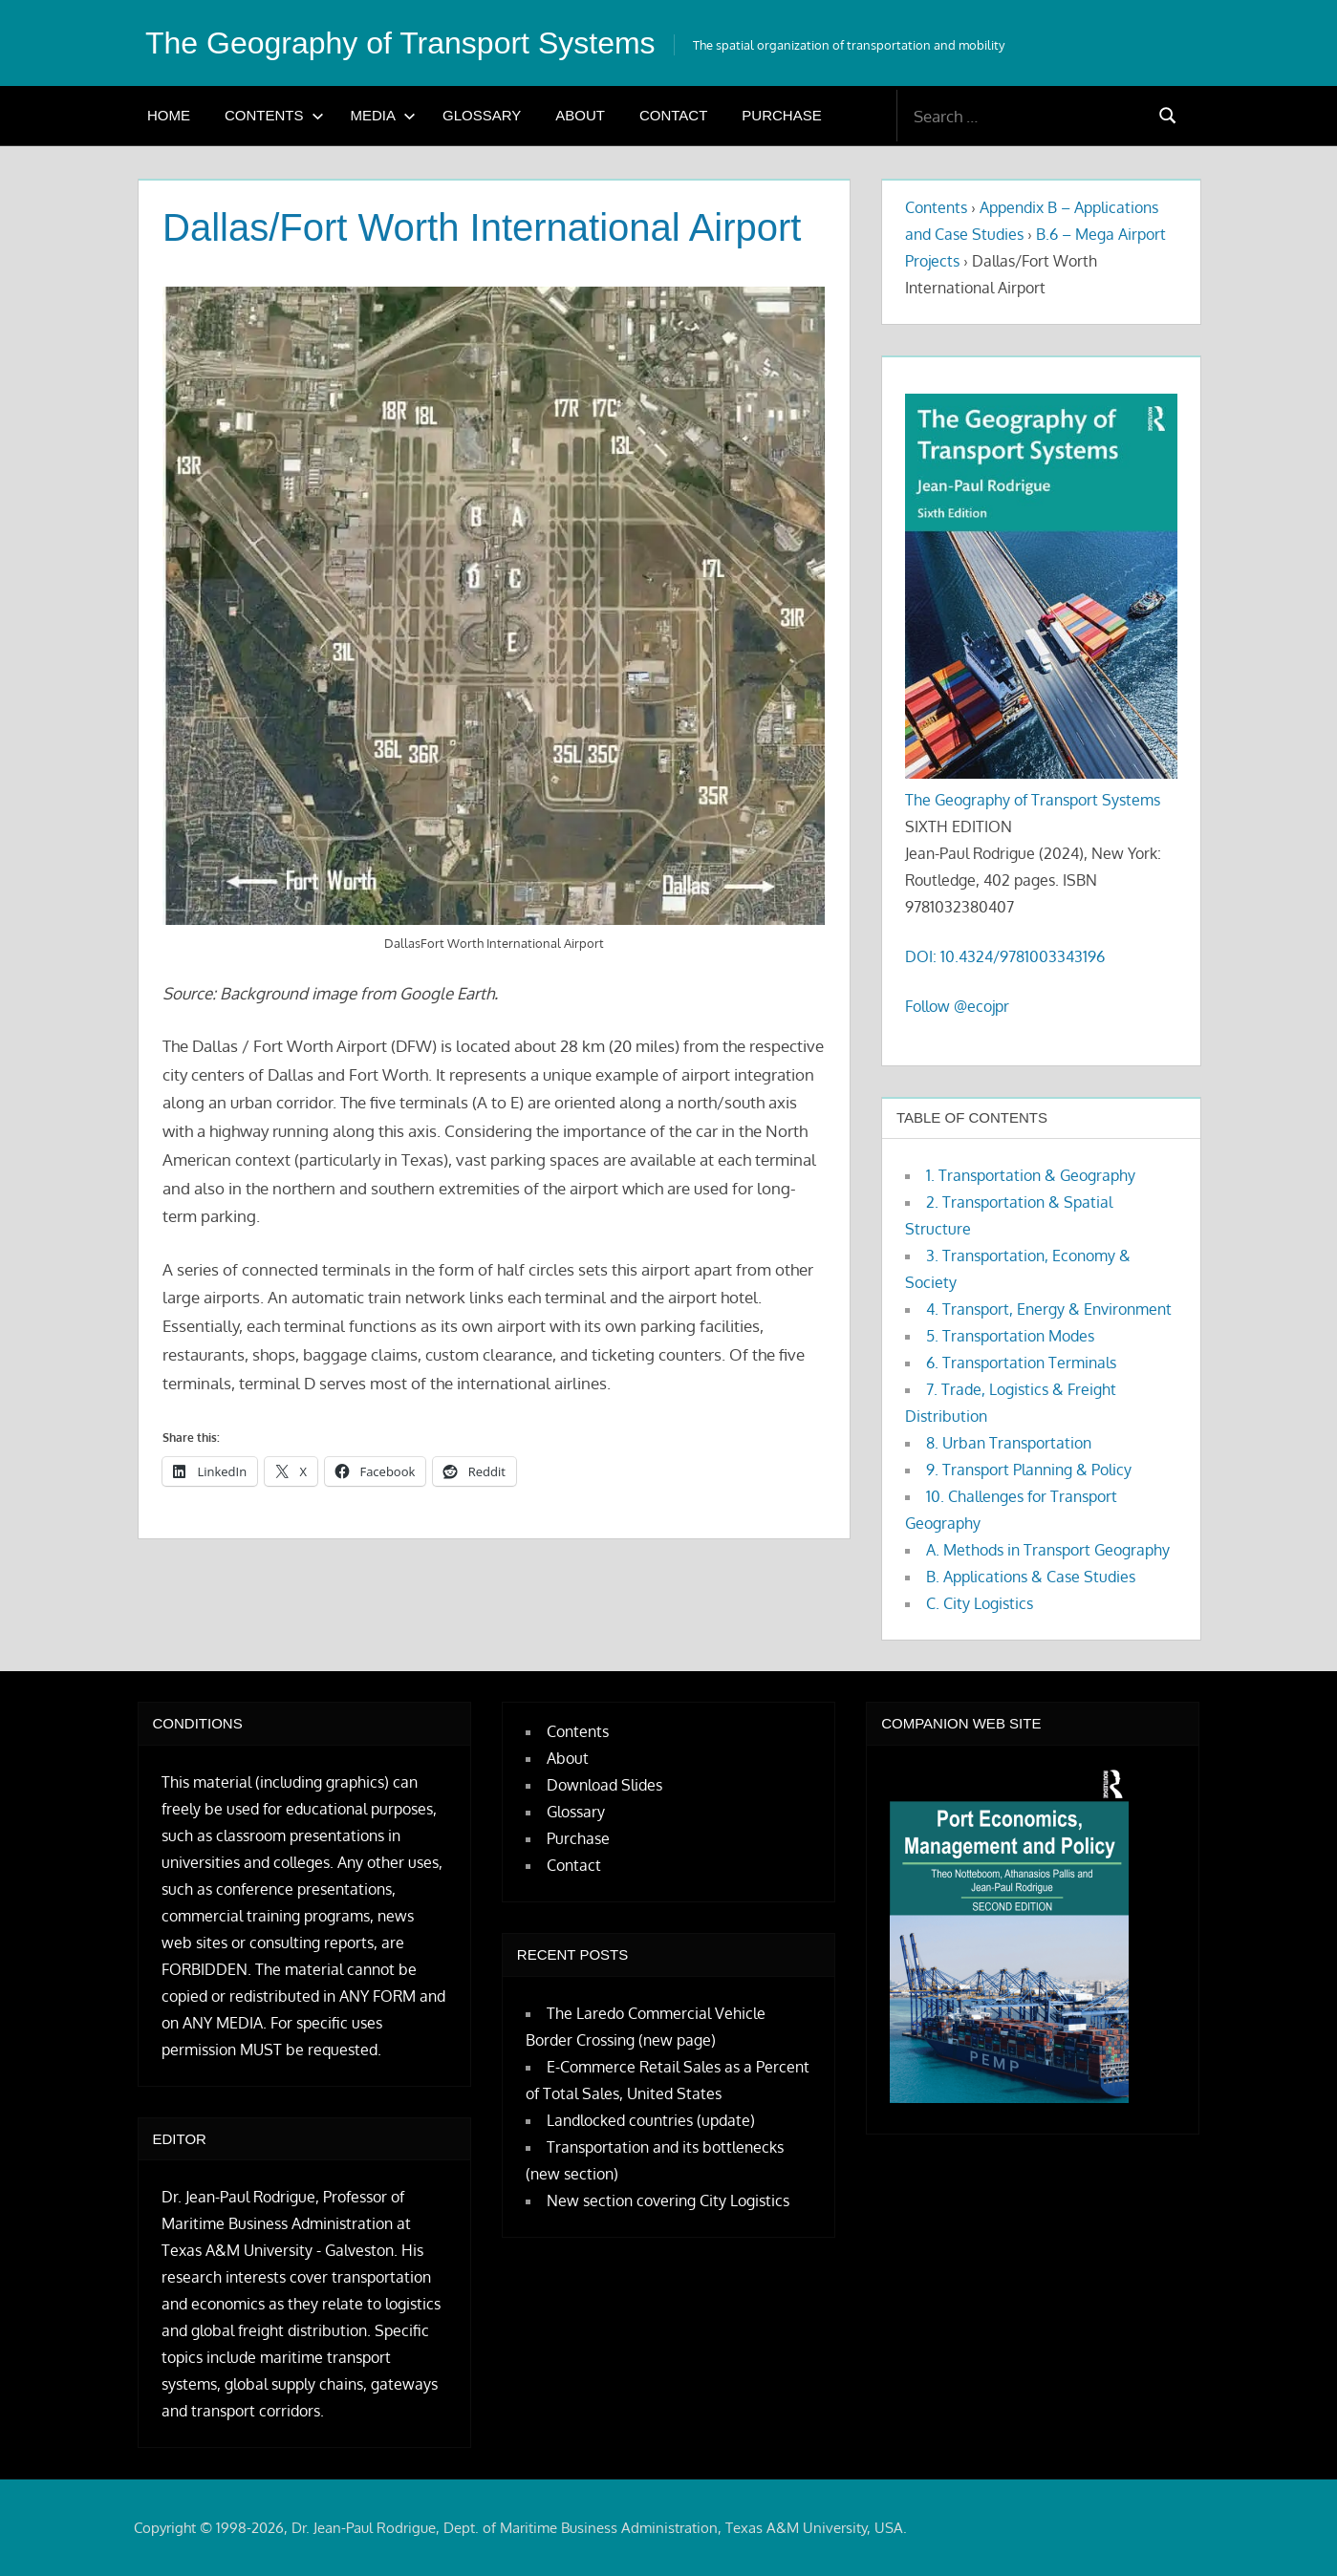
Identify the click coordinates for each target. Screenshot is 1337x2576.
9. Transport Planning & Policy (1029, 1469)
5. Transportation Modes (1010, 1335)
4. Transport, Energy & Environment (1049, 1309)
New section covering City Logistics (668, 2200)
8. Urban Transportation (1008, 1442)
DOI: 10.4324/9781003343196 (1005, 956)
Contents (274, 115)
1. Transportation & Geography (1030, 1175)
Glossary (481, 115)
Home (168, 115)
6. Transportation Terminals (1021, 1362)
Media (384, 115)
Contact (673, 115)
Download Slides (604, 1784)
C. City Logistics (979, 1603)
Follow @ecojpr (957, 1006)
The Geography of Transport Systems (400, 43)
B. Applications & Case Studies (1030, 1576)
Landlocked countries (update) (651, 2120)
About (580, 115)
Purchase (781, 115)
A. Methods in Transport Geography (1048, 1549)
